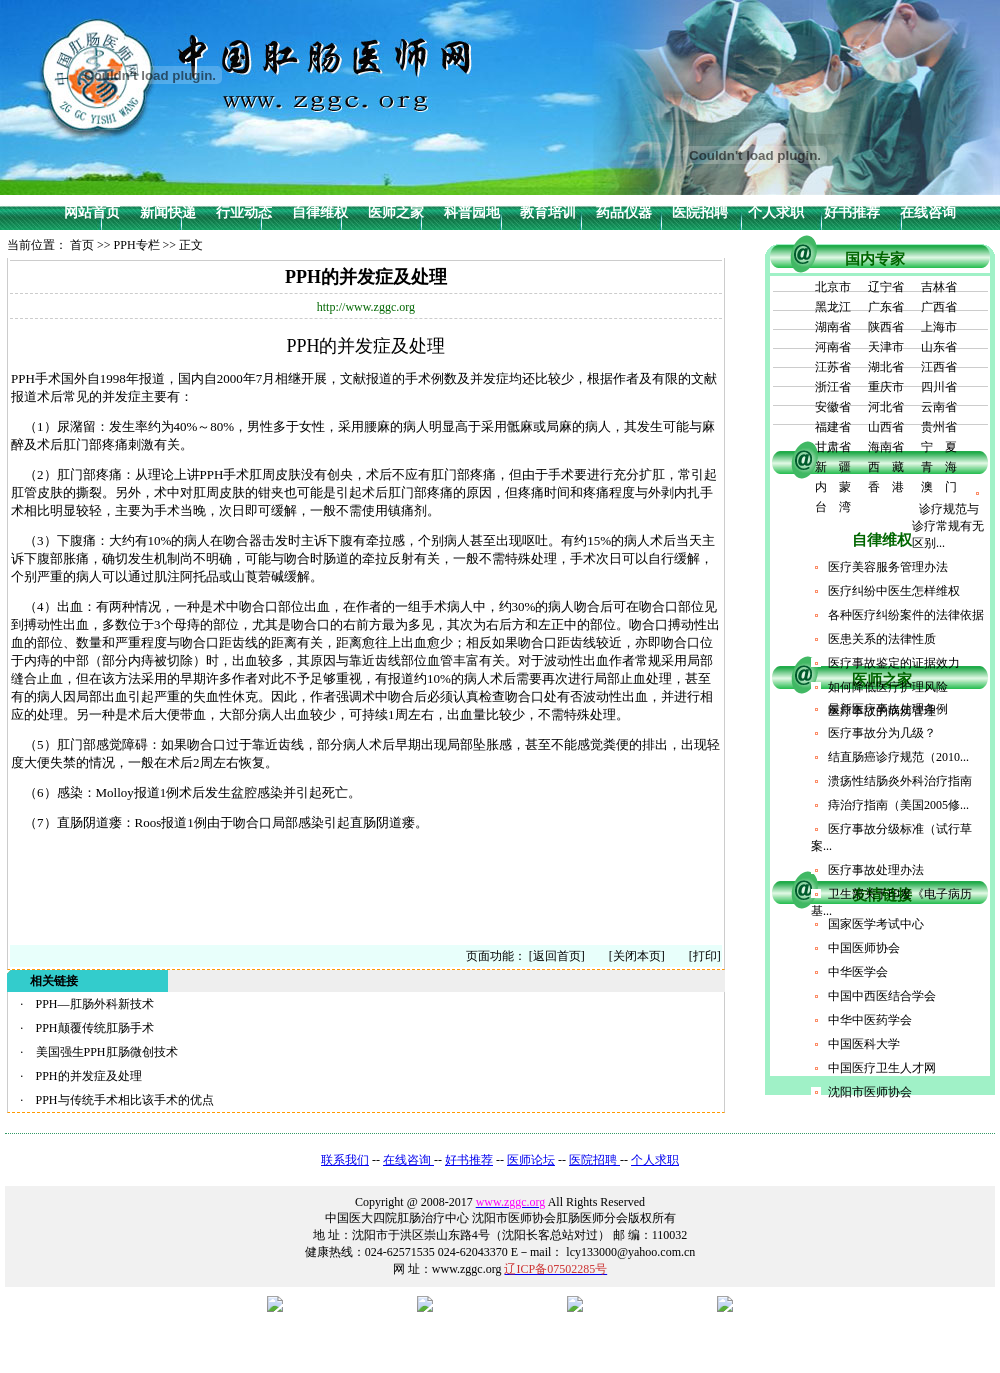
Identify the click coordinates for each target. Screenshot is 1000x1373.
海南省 (886, 447)
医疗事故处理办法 (876, 870)
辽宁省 (886, 287)
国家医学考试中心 (876, 924)
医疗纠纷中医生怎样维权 (894, 591)
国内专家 (875, 259)
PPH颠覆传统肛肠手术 (95, 1028)
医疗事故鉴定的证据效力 (894, 663)
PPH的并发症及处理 (89, 1076)
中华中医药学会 (870, 1020)
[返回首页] (557, 956)
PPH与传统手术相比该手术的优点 (125, 1100)
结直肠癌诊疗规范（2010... (898, 757)
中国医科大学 (864, 1044)
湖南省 (833, 327)
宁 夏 (939, 447)
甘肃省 (833, 447)
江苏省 (833, 367)
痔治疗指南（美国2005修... (898, 805)
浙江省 (833, 387)
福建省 (833, 427)
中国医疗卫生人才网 (882, 1068)
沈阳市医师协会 (870, 1092)
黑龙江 (833, 307)
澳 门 (939, 487)
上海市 (939, 327)
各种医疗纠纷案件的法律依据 (906, 615)
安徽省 (833, 407)
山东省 (939, 347)
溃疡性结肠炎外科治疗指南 (900, 781)
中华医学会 (858, 972)
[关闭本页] (637, 956)
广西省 (939, 307)
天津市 (886, 347)
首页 (82, 245)
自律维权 (882, 540)
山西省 (886, 427)
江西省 (939, 367)
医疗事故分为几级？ (882, 733)
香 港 (886, 487)
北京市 (833, 287)
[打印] (693, 956)
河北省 (886, 407)
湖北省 (886, 367)
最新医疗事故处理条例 (888, 709)
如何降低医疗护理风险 (888, 687)
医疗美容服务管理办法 (888, 567)
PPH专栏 (137, 245)
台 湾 (833, 507)
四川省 (939, 387)
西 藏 (886, 467)
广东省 (886, 307)
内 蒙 (833, 487)
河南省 (833, 347)
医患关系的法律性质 (882, 639)
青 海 (939, 467)
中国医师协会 (864, 948)
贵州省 (939, 427)
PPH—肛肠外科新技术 (95, 1004)
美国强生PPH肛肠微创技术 (107, 1052)
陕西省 (886, 327)
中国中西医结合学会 (882, 996)
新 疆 (833, 467)
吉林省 (939, 287)
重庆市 (886, 387)
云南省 (939, 407)
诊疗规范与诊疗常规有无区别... (948, 526)
